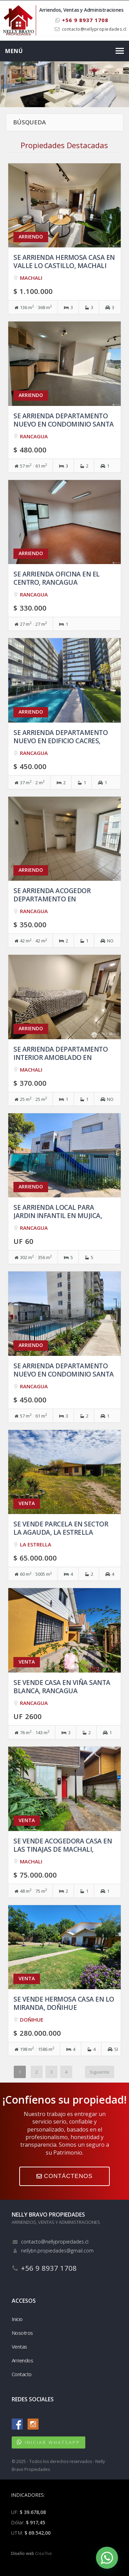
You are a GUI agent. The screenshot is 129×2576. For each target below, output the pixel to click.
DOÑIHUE (31, 2019)
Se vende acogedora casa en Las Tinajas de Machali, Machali (62, 1849)
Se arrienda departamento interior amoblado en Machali (60, 1057)
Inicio (17, 2319)
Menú (14, 51)
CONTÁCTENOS (64, 2176)
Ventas (19, 2346)
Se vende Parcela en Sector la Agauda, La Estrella (60, 1528)
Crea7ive (43, 2553)
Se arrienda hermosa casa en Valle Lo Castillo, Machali (64, 261)
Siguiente (99, 2072)
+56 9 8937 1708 (81, 20)
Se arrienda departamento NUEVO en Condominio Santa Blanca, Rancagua (63, 1374)
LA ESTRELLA (35, 1544)
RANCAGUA (34, 436)
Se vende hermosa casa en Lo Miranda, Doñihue (63, 2003)
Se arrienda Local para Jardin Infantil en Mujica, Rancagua (57, 1215)
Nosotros (22, 2332)
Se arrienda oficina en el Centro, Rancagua (56, 578)
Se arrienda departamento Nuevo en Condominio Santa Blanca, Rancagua (63, 424)
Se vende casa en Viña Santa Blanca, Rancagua (61, 1686)
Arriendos (22, 2360)
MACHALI (31, 277)
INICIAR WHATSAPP (52, 2442)
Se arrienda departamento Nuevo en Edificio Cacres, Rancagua (60, 740)
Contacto (22, 2374)
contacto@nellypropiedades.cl (94, 29)
